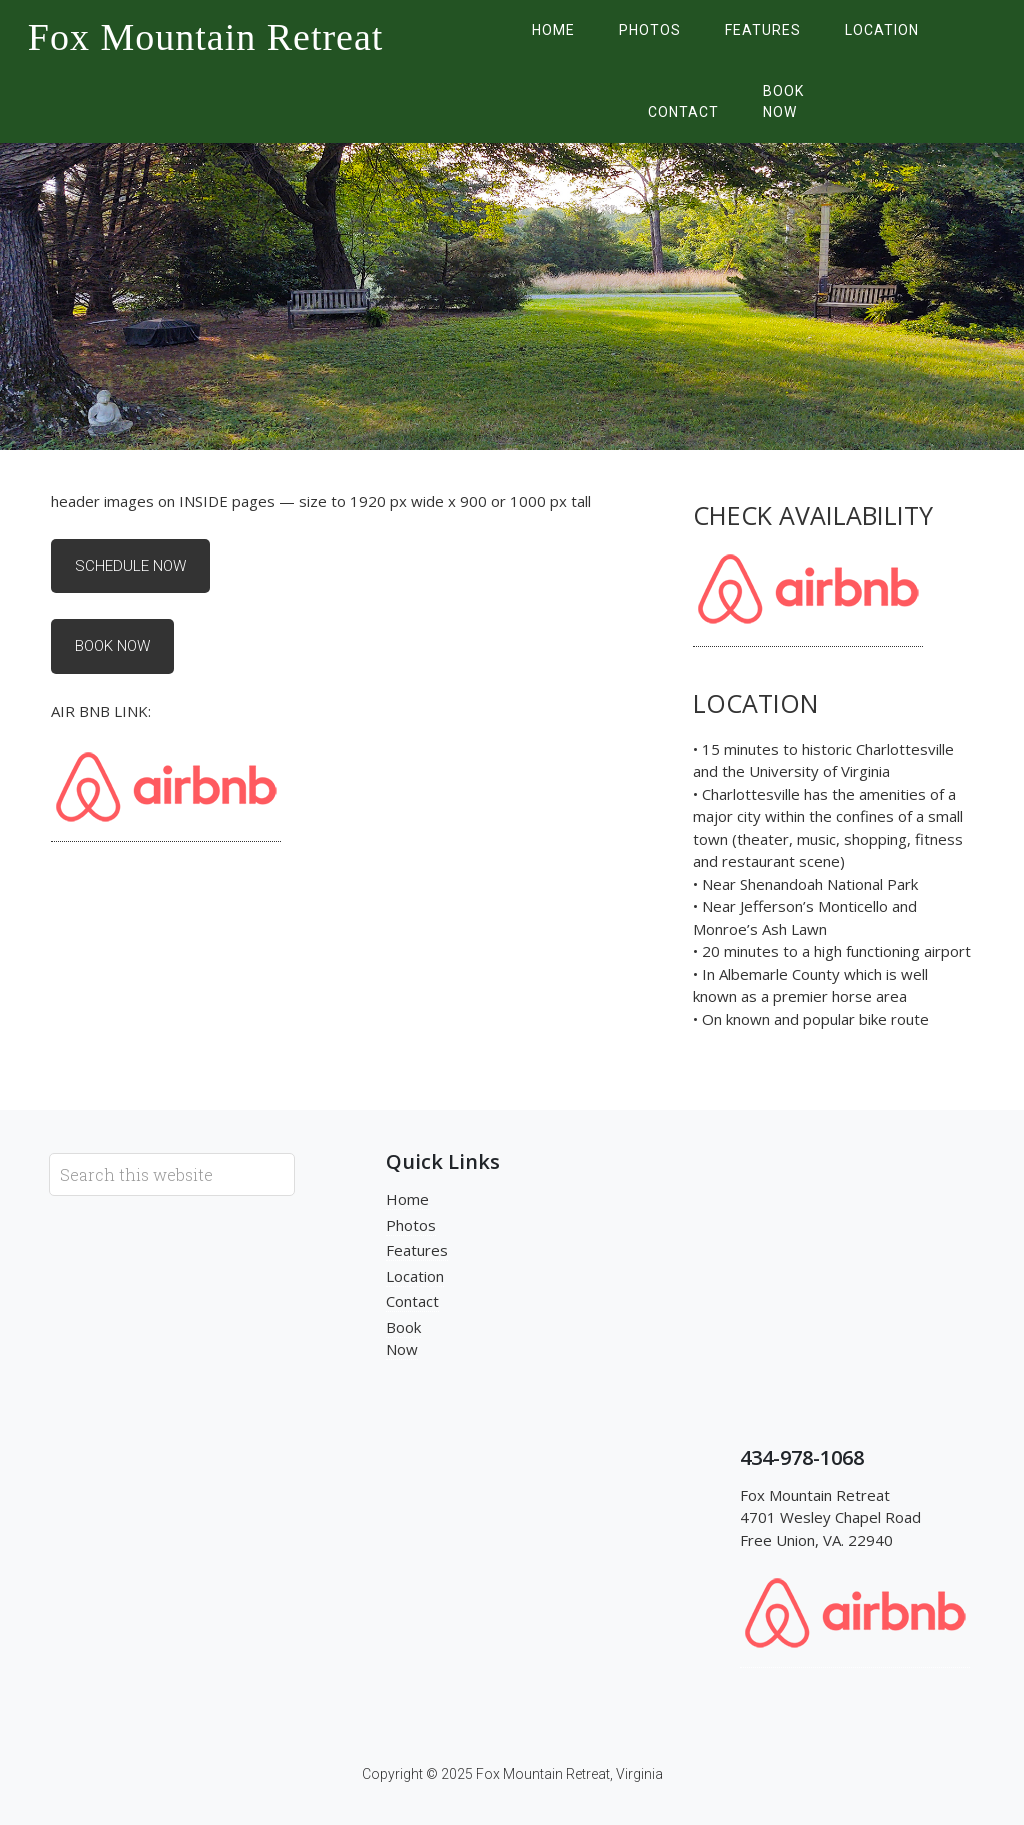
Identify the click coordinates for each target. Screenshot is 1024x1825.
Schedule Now (130, 566)
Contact (412, 1301)
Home (407, 1199)
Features (417, 1250)
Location (415, 1276)
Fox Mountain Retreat (206, 37)
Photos (411, 1225)
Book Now (112, 646)
